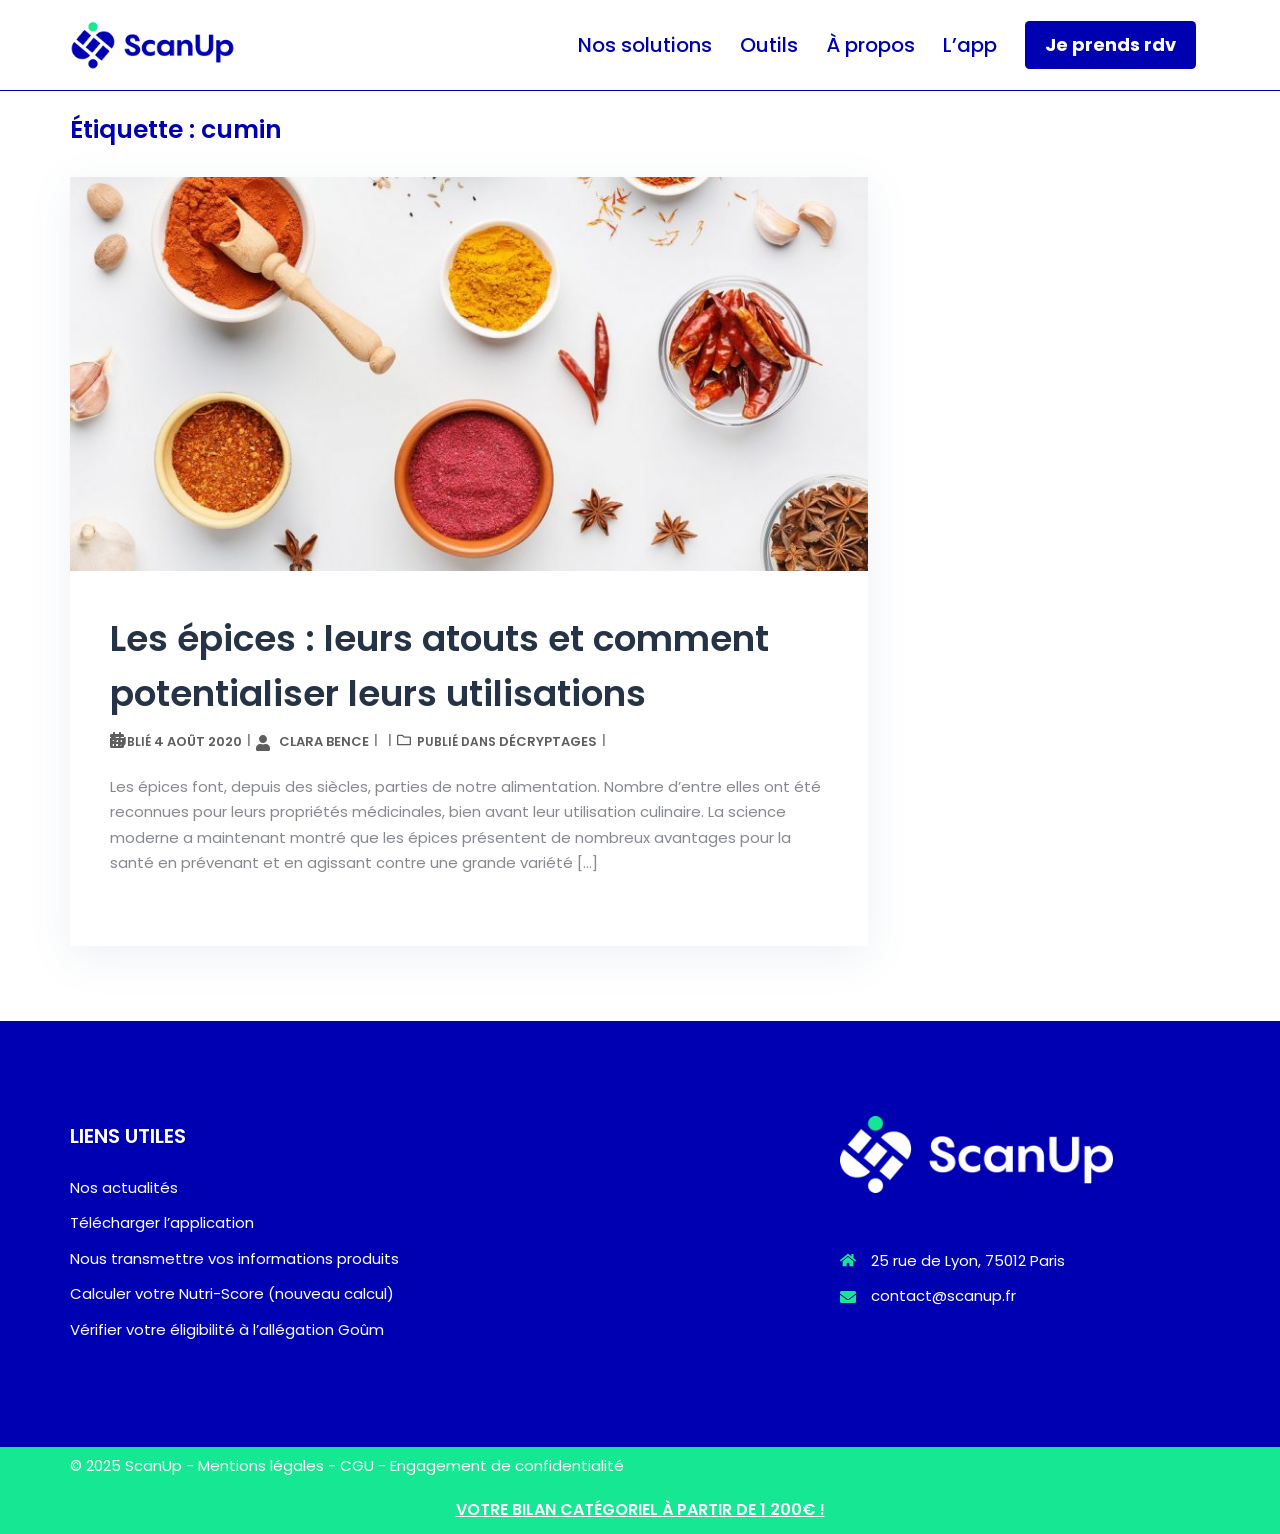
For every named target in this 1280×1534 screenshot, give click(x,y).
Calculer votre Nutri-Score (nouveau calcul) (232, 1293)
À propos (870, 45)
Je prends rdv (1110, 44)
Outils (769, 45)
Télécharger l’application (162, 1222)
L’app (970, 45)
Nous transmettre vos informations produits (234, 1258)
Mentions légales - (269, 1465)
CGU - (365, 1465)
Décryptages (548, 741)
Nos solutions (645, 45)
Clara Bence (324, 741)
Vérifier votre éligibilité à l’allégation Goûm (227, 1329)
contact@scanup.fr (943, 1295)
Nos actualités (124, 1187)
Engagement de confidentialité (507, 1465)
